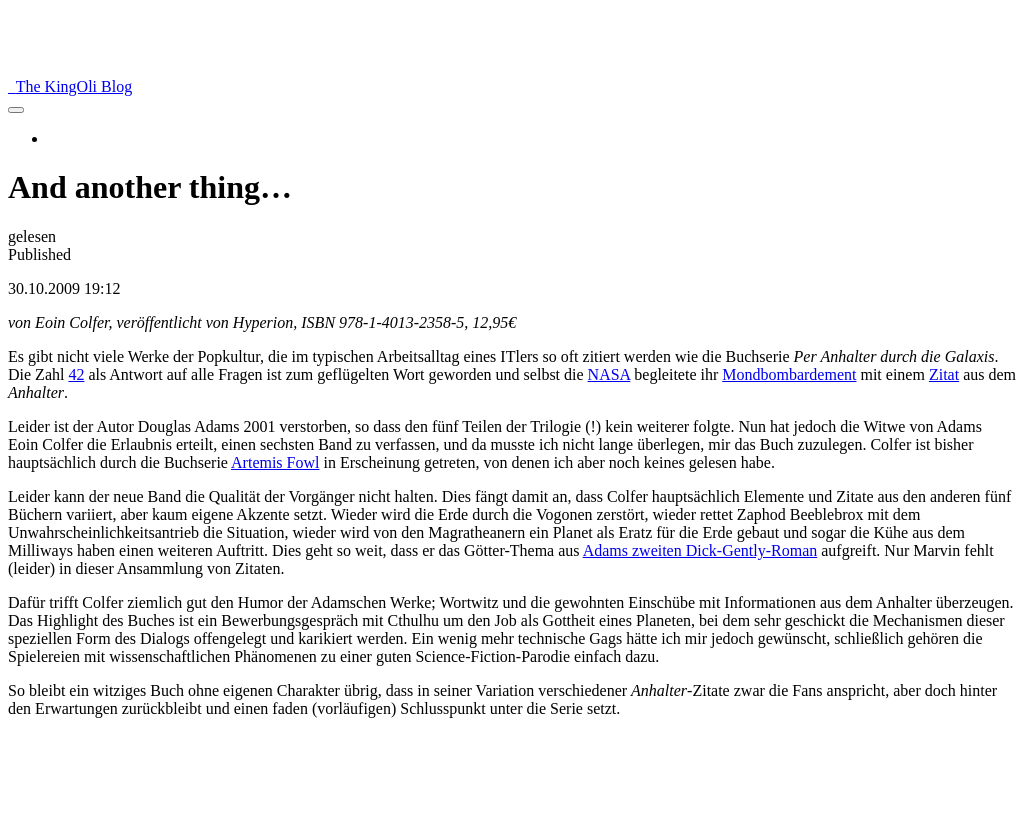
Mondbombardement (789, 374)
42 (76, 374)
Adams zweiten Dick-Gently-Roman (700, 550)
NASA (609, 374)
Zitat (944, 374)
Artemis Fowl (275, 462)
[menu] (16, 110)
